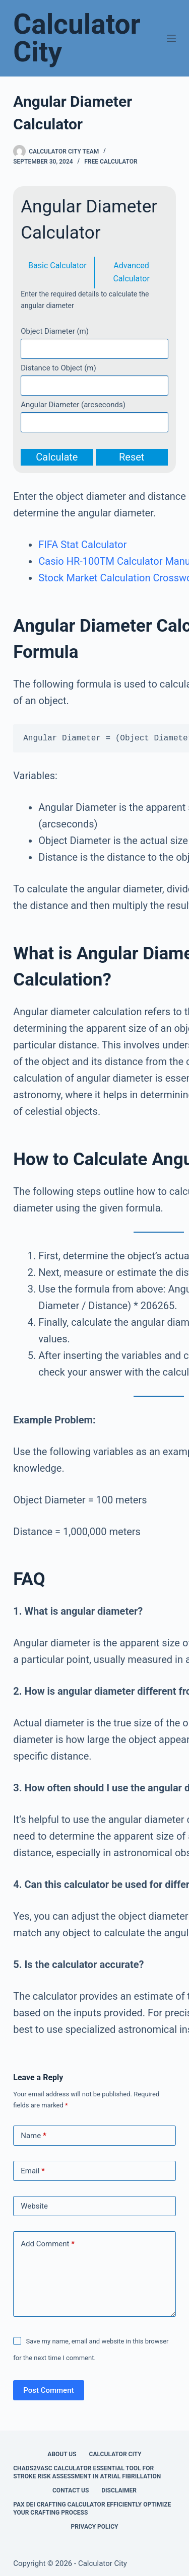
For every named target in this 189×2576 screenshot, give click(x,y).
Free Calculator (110, 161)
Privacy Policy (94, 2526)
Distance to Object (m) (58, 367)
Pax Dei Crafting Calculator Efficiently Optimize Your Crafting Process (92, 2508)
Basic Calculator (57, 265)
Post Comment (48, 2390)
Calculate (57, 457)
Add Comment (48, 2244)
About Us (61, 2454)
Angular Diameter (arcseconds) (73, 404)
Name (33, 2136)
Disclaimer (119, 2490)
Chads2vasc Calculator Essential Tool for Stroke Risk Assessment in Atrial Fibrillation (87, 2472)
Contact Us (70, 2490)
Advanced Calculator (131, 272)
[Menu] (171, 38)
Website (34, 2206)
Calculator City (77, 38)
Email (33, 2171)
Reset (131, 457)
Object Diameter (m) (55, 331)
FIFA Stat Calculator (82, 545)
